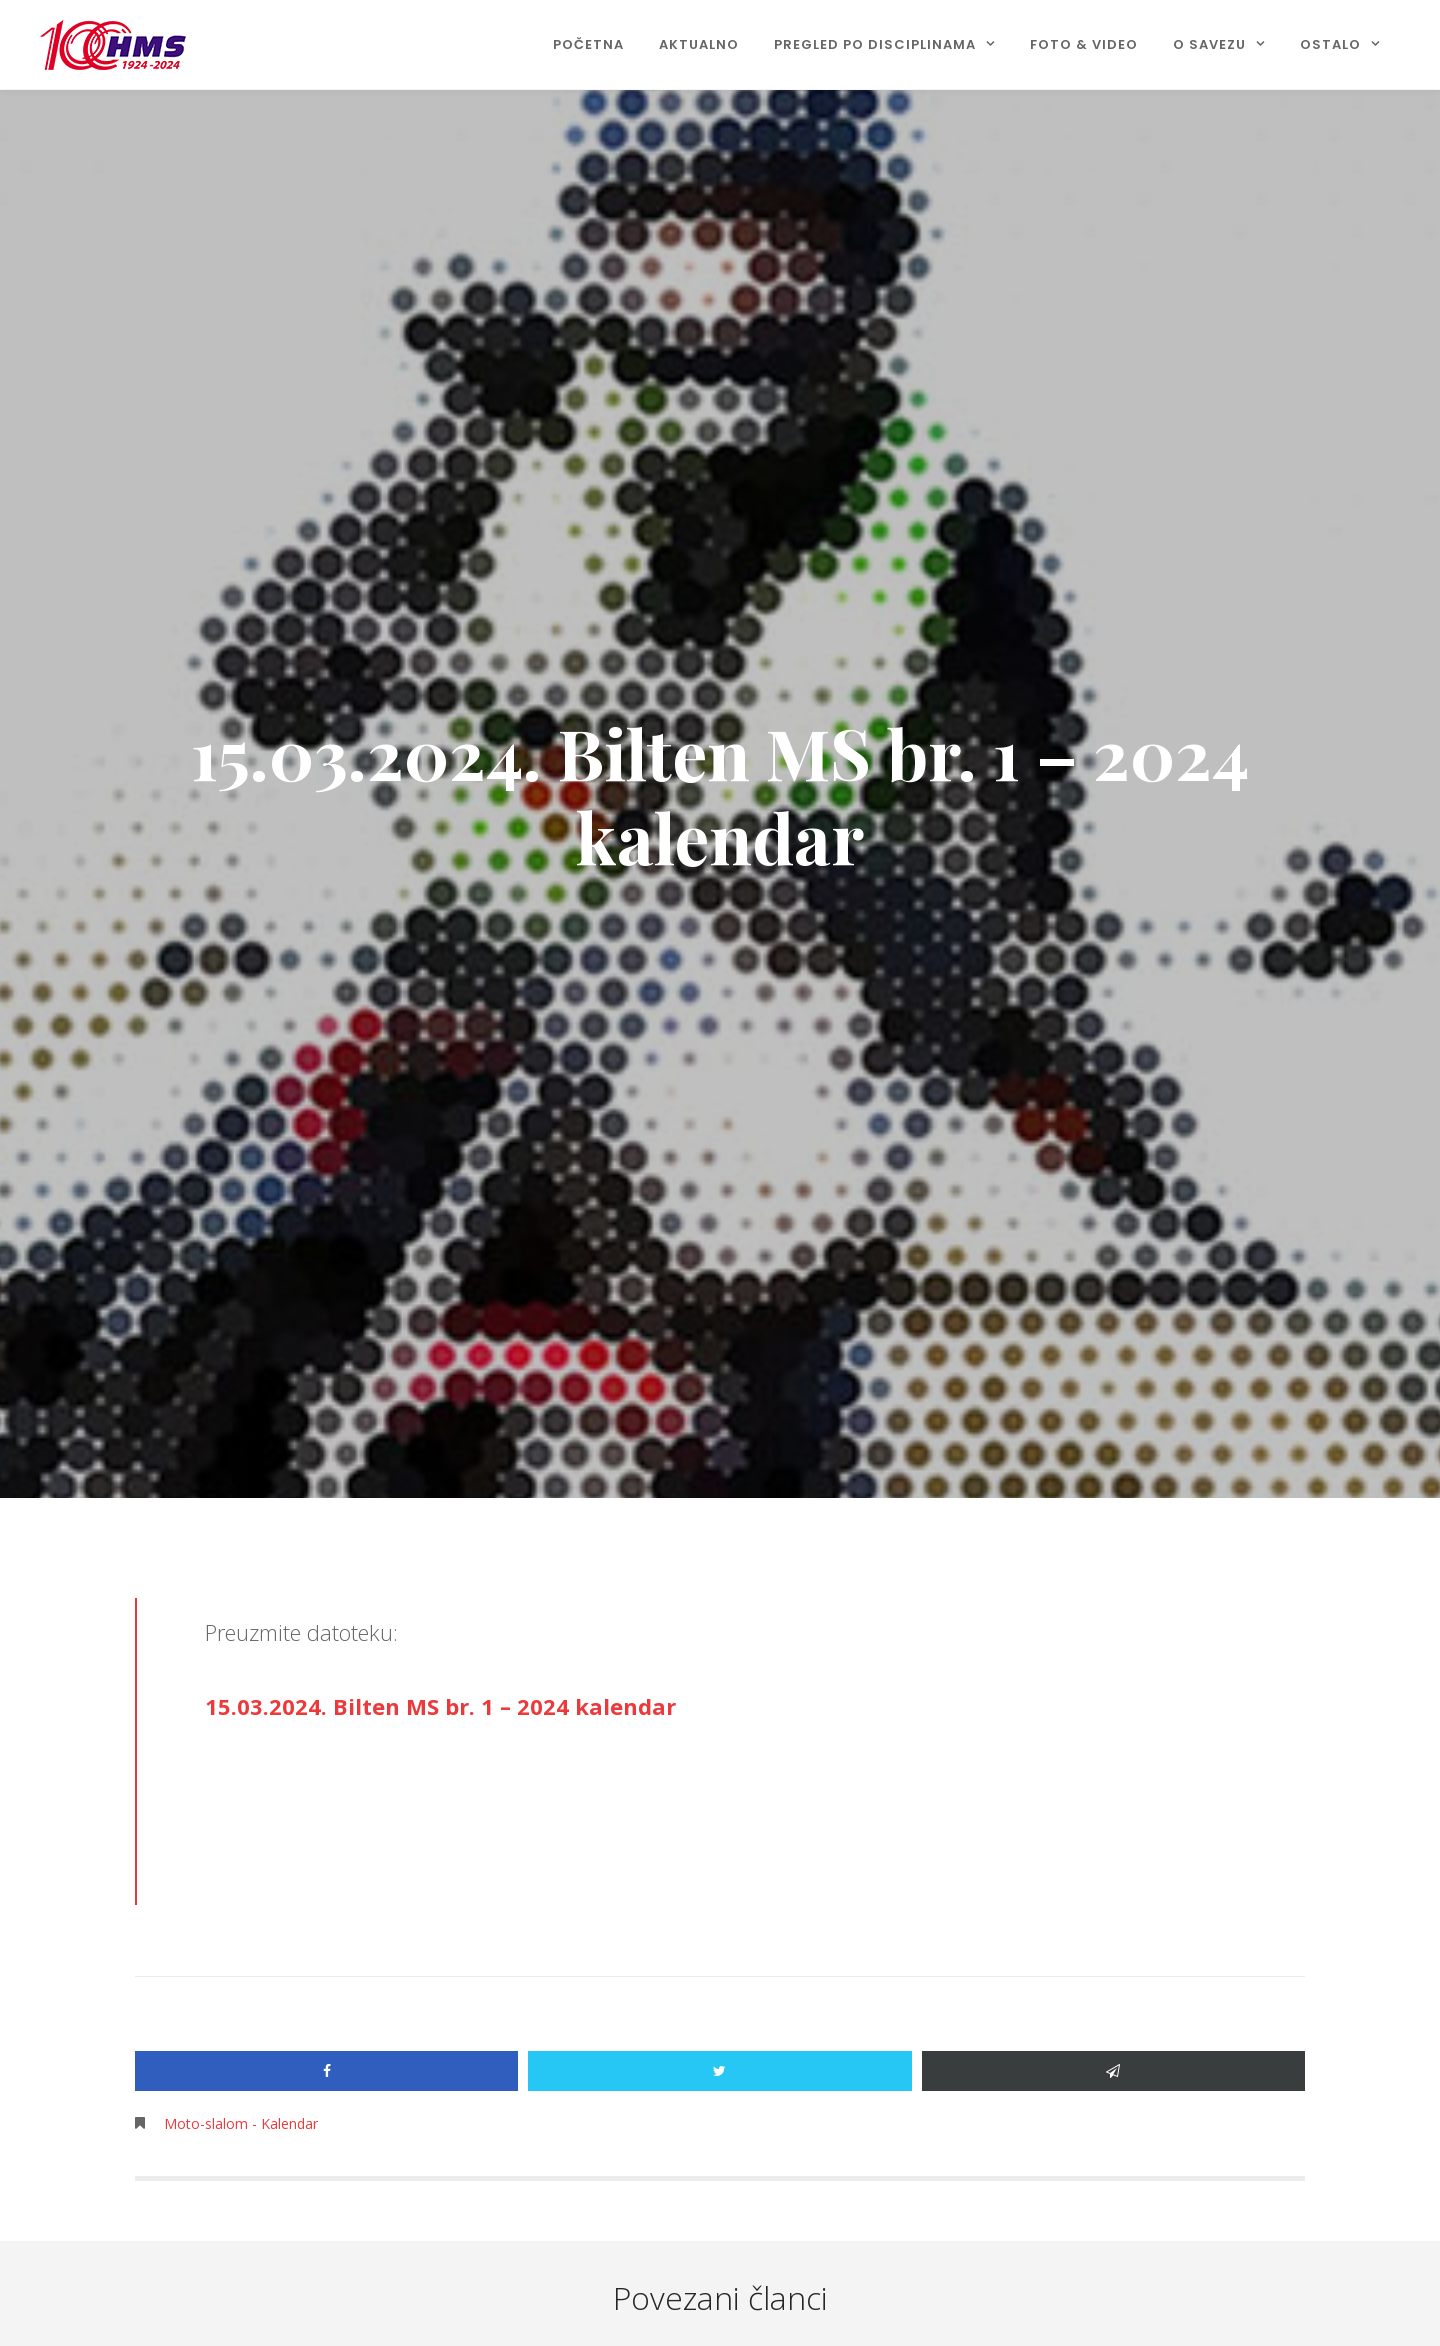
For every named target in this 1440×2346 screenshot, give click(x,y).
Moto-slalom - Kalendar (241, 2123)
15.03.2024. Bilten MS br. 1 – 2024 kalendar (440, 1706)
